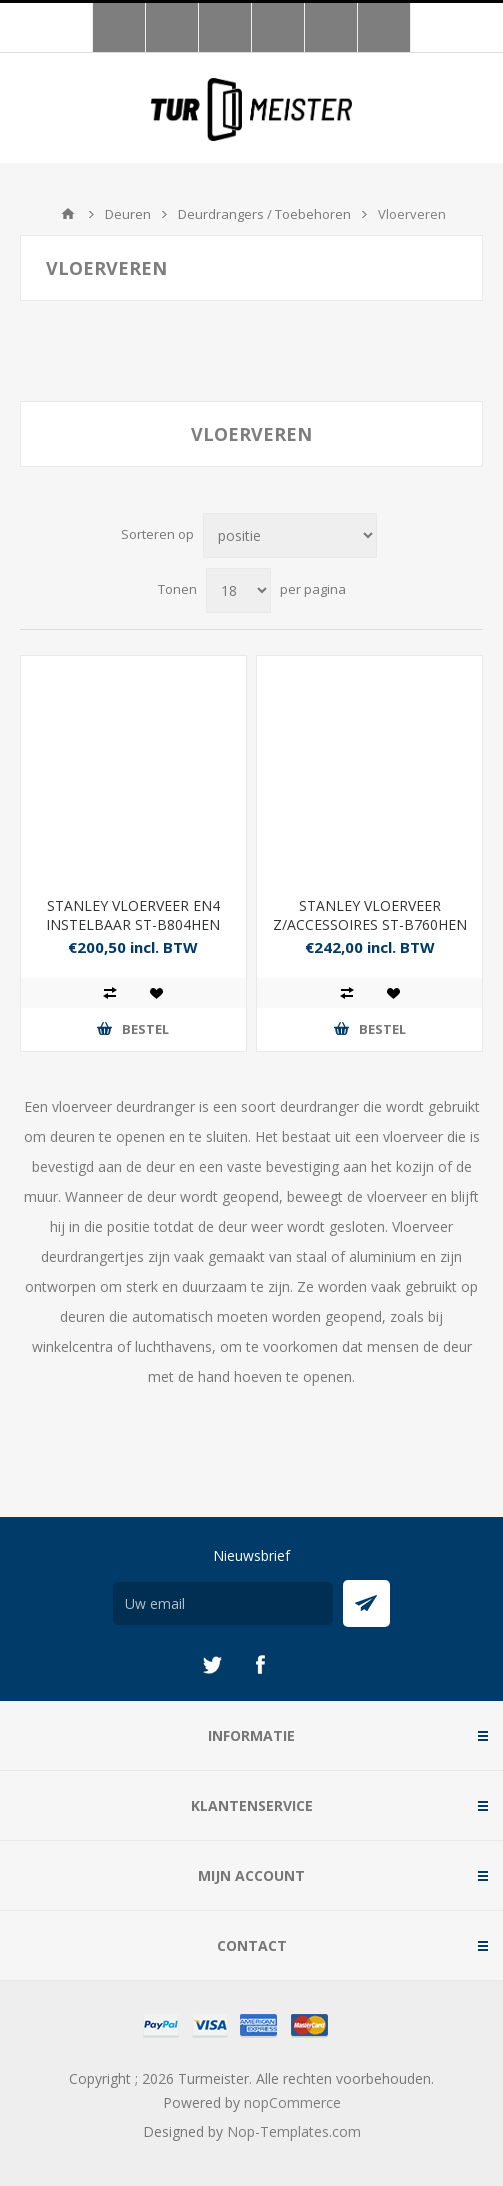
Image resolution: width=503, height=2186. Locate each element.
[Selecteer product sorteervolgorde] (290, 535)
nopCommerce (292, 2102)
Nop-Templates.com (294, 2131)
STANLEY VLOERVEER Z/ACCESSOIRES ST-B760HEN (370, 915)
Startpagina (68, 214)
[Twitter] (212, 1665)
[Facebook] (260, 1665)
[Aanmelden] (223, 1603)
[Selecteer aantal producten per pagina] (238, 590)
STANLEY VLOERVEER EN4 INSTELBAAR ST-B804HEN (133, 915)
